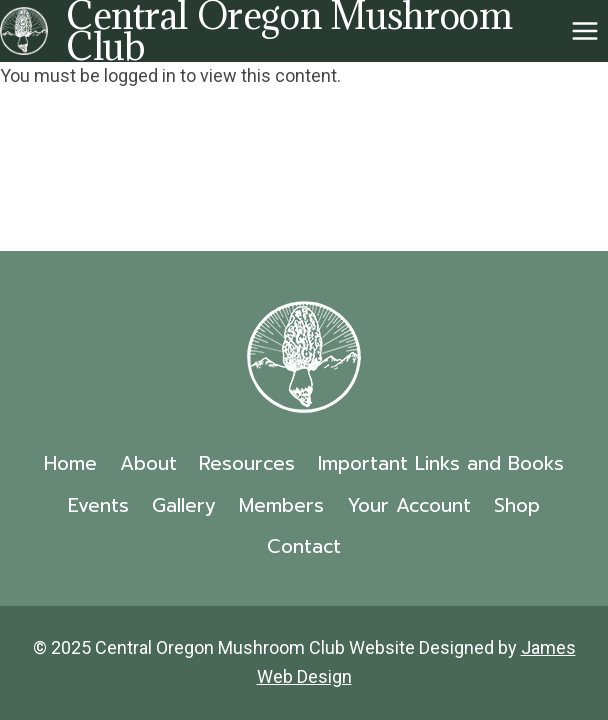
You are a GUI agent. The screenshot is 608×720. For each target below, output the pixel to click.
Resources (247, 463)
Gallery (184, 505)
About (148, 463)
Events (98, 505)
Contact (304, 546)
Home (70, 463)
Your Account (409, 505)
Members (281, 505)
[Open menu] (584, 30)
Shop (517, 505)
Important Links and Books (441, 463)
